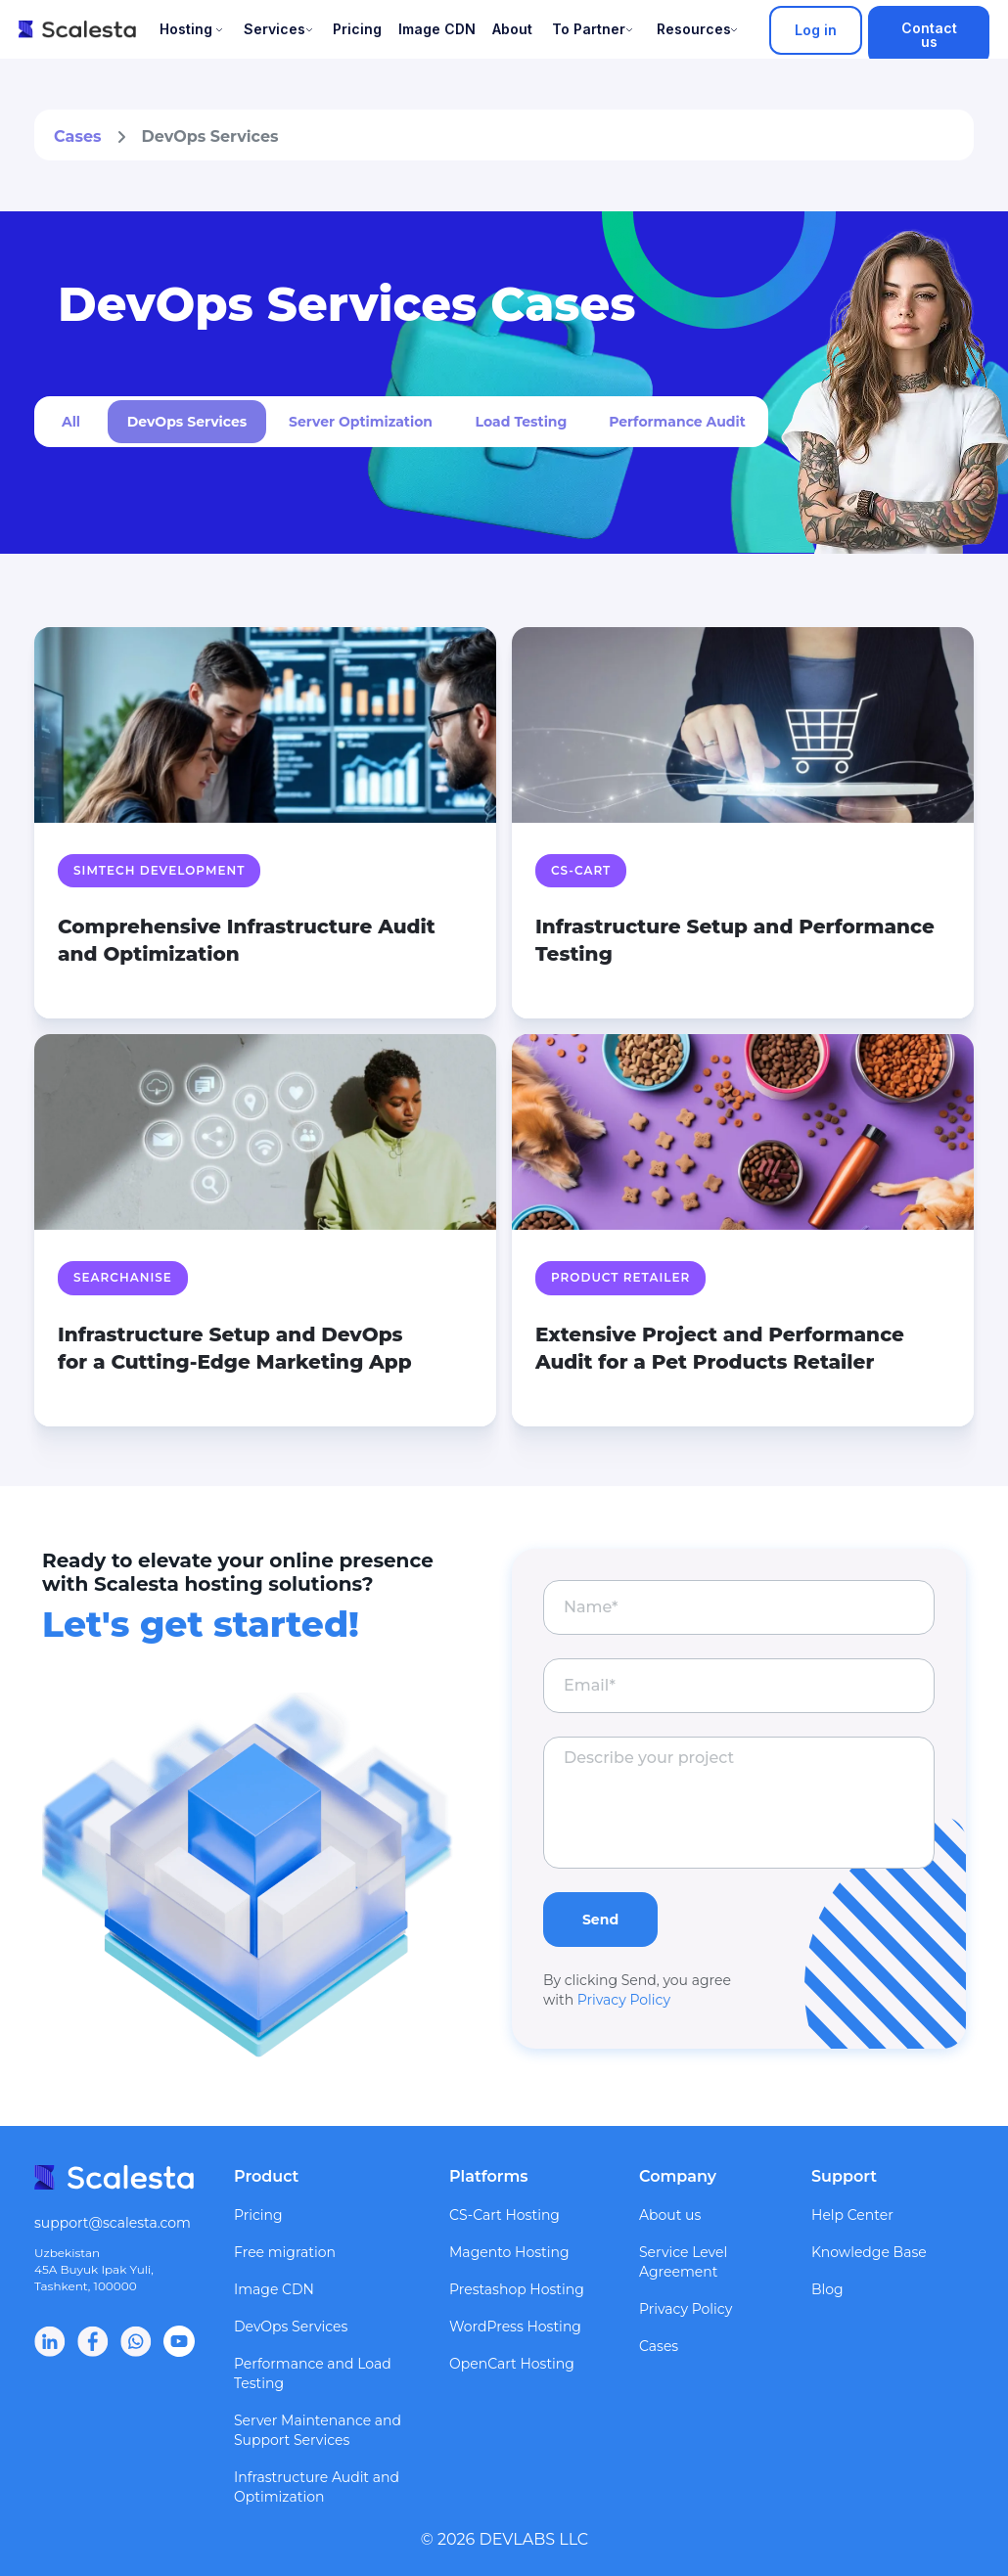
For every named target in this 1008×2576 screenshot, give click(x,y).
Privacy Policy (623, 2000)
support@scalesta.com (112, 2223)
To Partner (588, 29)
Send (600, 1919)
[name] (739, 1607)
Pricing (357, 29)
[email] (739, 1685)
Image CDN (437, 29)
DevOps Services (290, 2326)
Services (274, 29)
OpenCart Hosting (511, 2364)
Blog (827, 2289)
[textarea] (739, 1803)
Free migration (285, 2252)
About (512, 29)
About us (670, 2215)
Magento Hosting (509, 2252)
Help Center (852, 2215)
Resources (694, 29)
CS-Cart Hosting (504, 2215)
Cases (78, 136)
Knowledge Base (869, 2252)
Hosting (186, 29)
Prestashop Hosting (516, 2289)
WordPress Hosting (515, 2326)
